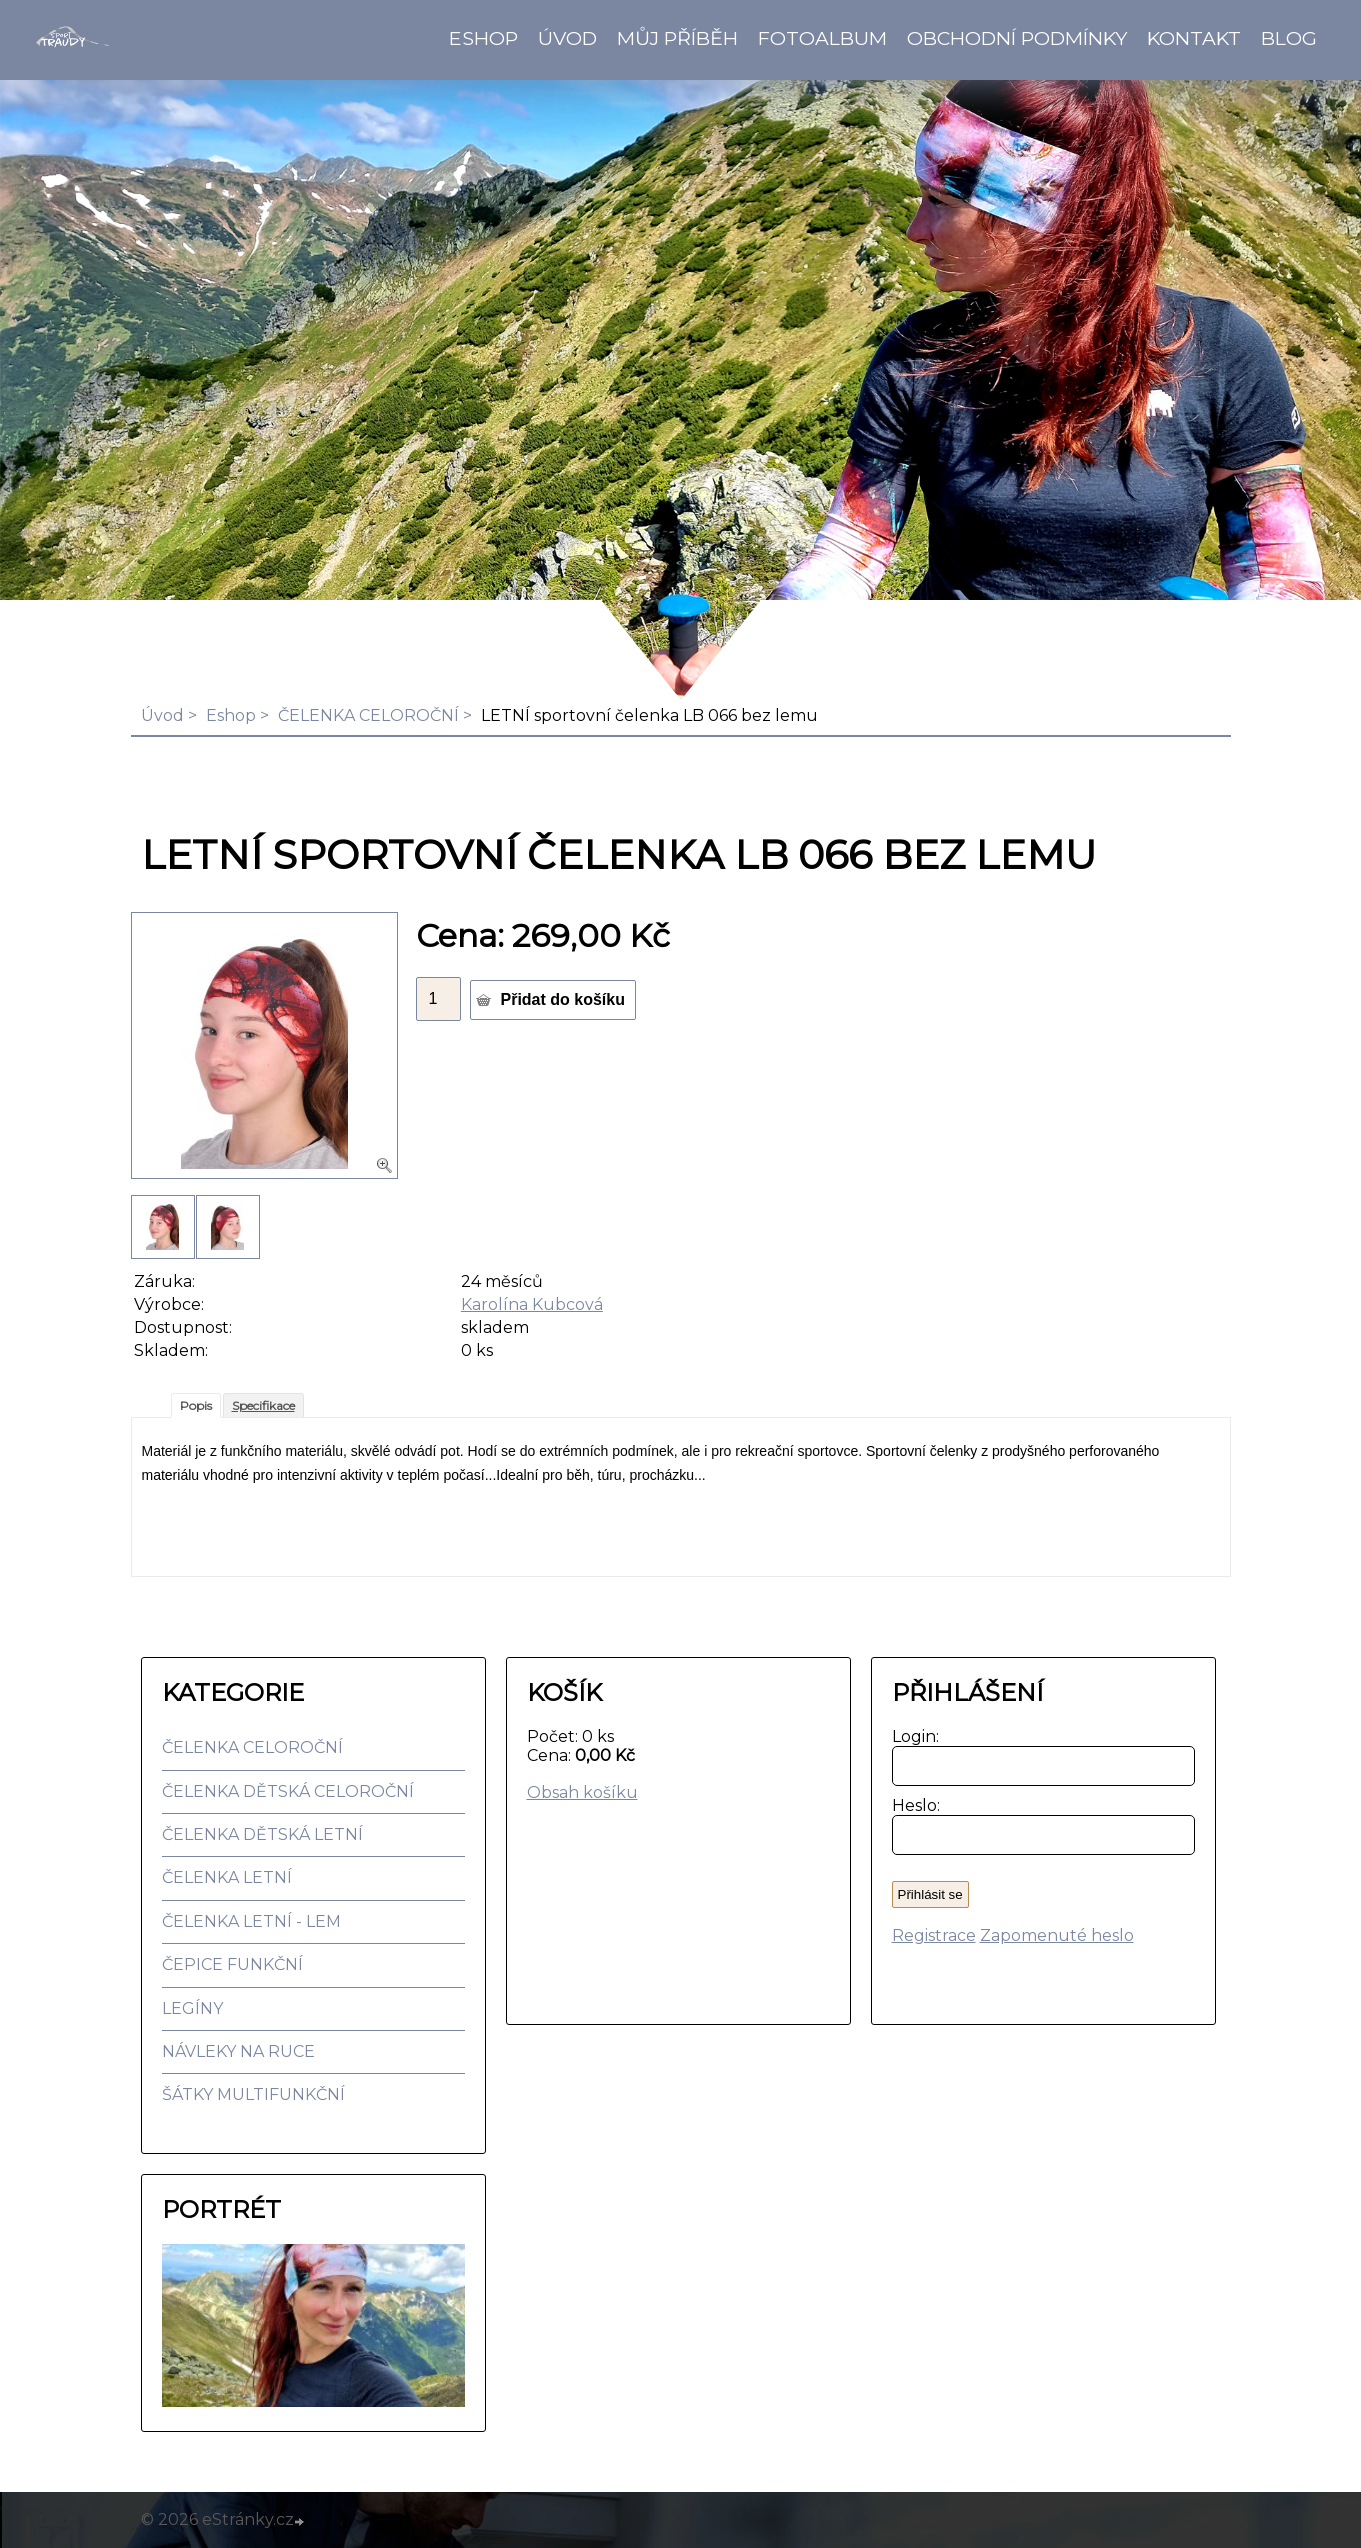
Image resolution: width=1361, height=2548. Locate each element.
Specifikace (263, 1405)
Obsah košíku (582, 1792)
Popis (196, 1405)
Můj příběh (677, 38)
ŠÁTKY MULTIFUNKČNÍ (253, 2094)
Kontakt (1194, 38)
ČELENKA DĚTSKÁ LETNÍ (262, 1834)
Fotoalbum (822, 38)
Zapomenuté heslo (1057, 1935)
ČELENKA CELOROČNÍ (368, 715)
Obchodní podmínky (1017, 38)
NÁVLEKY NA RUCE (238, 2051)
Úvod (567, 38)
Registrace (934, 1935)
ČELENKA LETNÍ (227, 1877)
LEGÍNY (192, 2008)
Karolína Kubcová (532, 1304)
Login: (911, 1736)
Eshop (483, 38)
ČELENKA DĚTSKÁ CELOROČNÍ (288, 1791)
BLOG (1289, 38)
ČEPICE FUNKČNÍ (232, 1964)
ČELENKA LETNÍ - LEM (251, 1921)
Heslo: (911, 1805)
